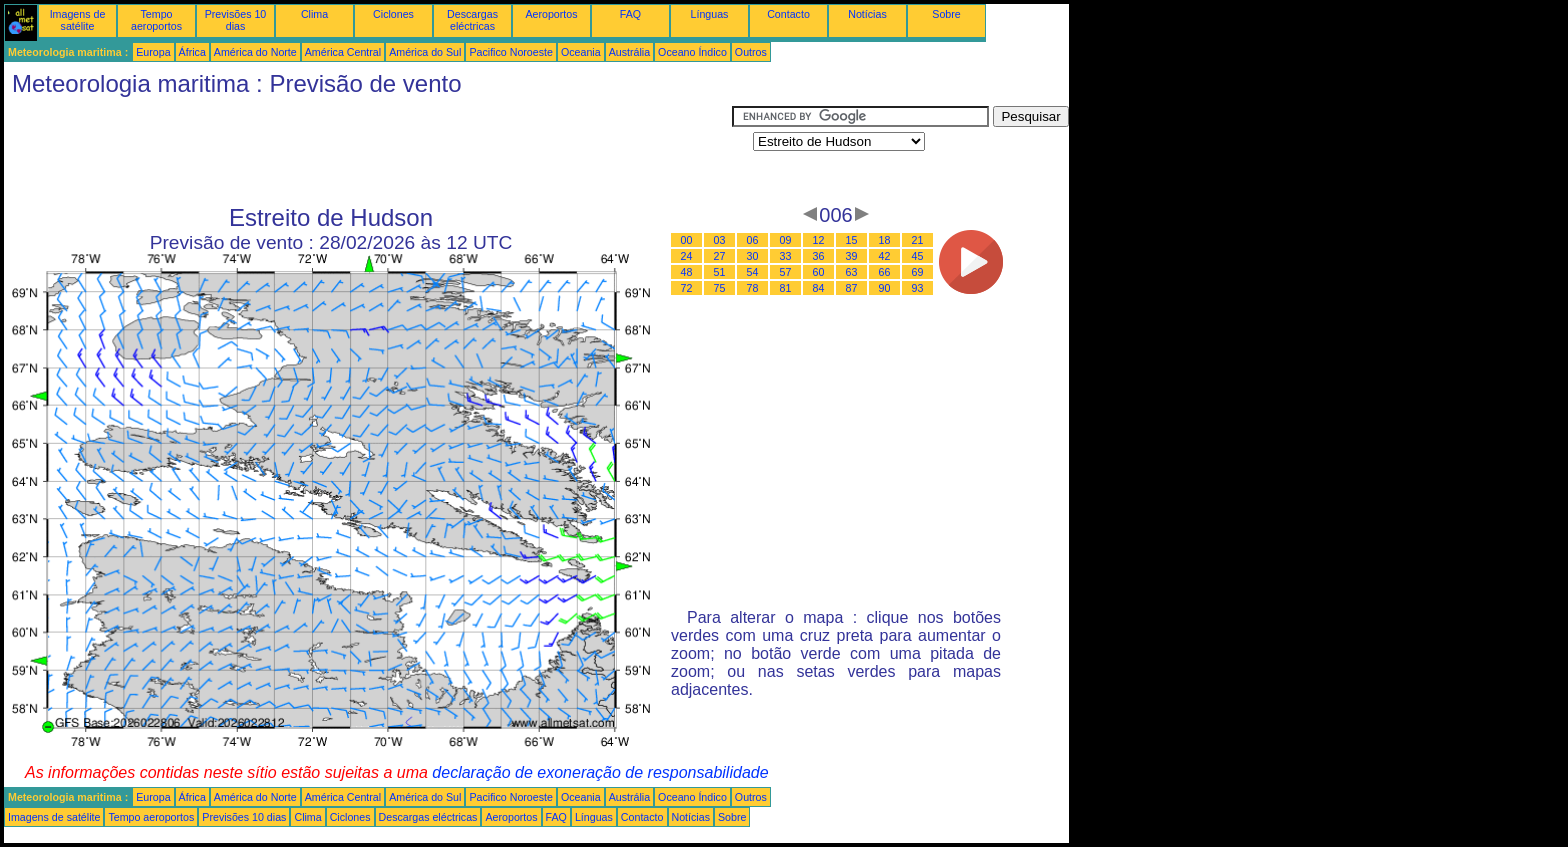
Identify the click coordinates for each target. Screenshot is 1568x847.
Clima (314, 14)
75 (720, 288)
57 (786, 272)
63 (852, 272)
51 (720, 272)
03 (720, 240)
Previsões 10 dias (236, 20)
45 (918, 256)
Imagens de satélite (78, 20)
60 (819, 272)
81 (786, 288)
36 (819, 256)
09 (786, 240)
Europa (153, 52)
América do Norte (255, 52)
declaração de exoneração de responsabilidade (600, 772)
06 (753, 240)
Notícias (867, 14)
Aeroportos (551, 14)
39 (852, 256)
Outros (751, 52)
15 (852, 240)
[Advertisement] (368, 151)
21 (918, 240)
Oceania (581, 52)
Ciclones (393, 14)
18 (885, 240)
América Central (343, 52)
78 (753, 288)
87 (852, 288)
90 (885, 288)
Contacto (788, 14)
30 (753, 256)
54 (753, 272)
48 (687, 272)
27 (720, 256)
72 (687, 288)
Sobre (946, 14)
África (192, 52)
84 (819, 288)
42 (885, 256)
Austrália (629, 52)
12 (819, 240)
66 (885, 272)
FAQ (630, 14)
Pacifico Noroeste (511, 52)
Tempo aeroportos (156, 20)
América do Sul (425, 52)
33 (786, 256)
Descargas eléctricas (472, 20)
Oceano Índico (692, 52)
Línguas (710, 14)
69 (918, 272)
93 (918, 288)
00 (687, 240)
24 (687, 256)
